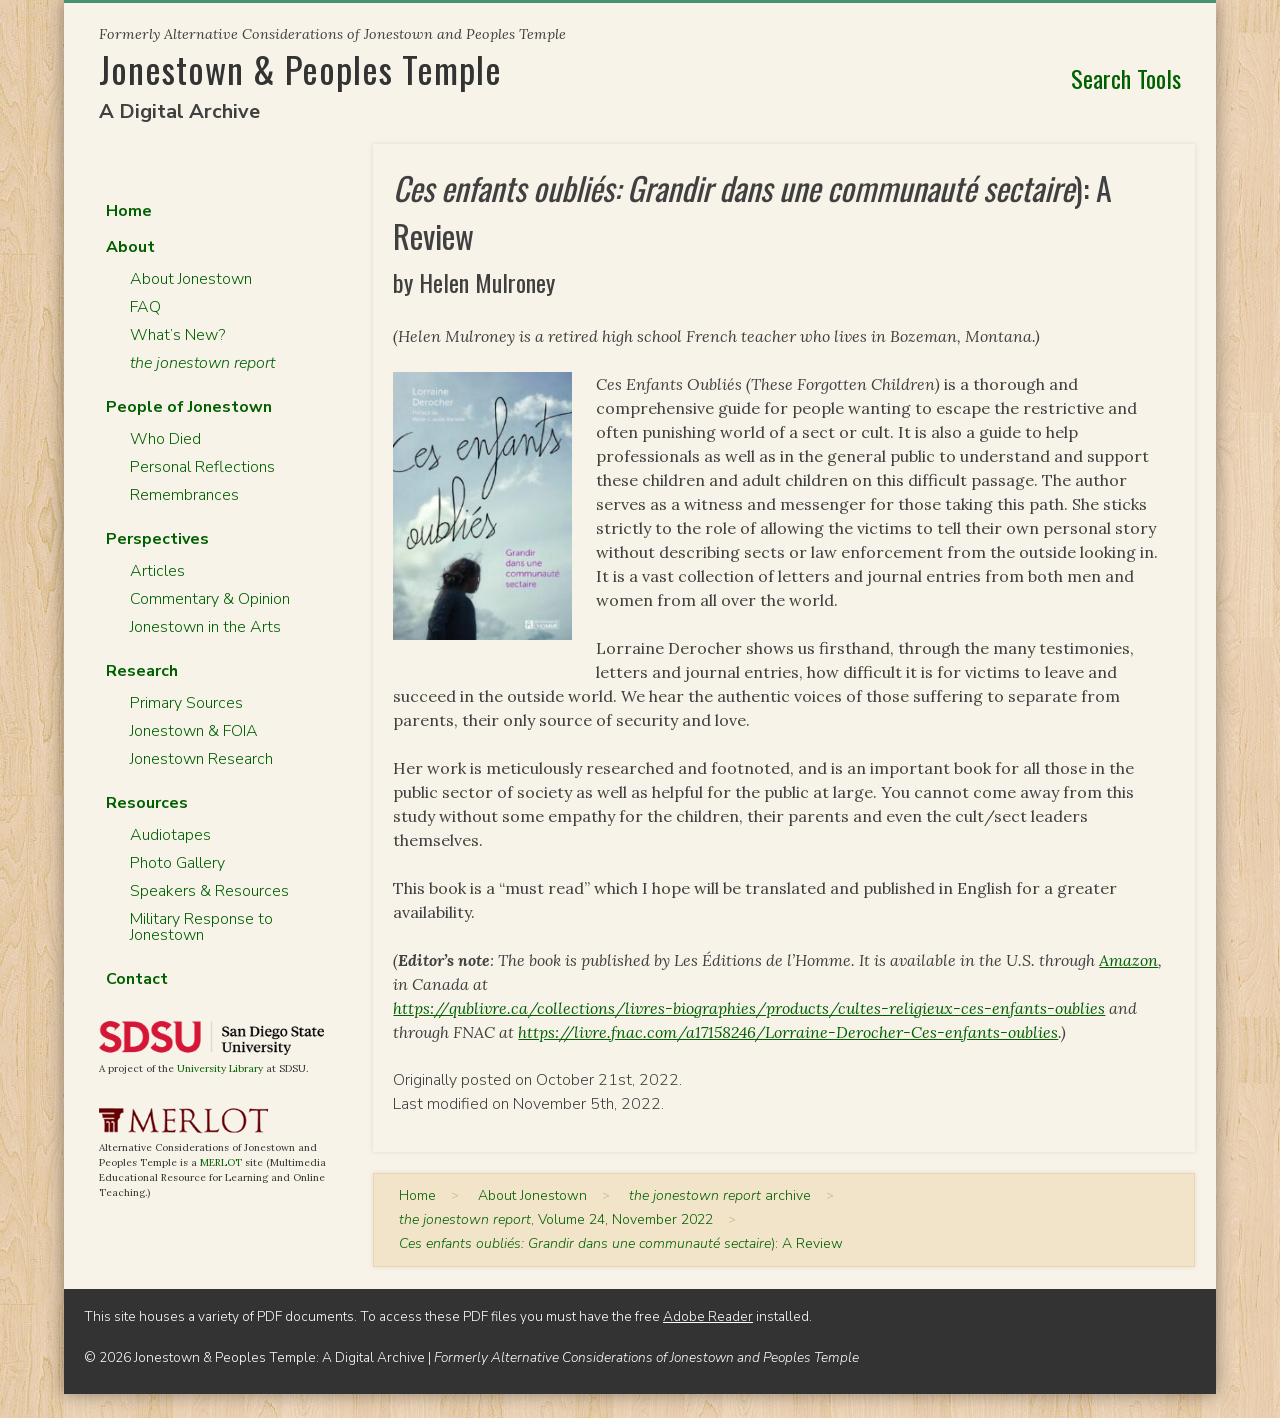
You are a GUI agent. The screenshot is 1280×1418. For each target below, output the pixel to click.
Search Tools (1126, 78)
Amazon (1128, 960)
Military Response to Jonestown (201, 927)
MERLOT (221, 1162)
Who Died (165, 439)
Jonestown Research (201, 759)
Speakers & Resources (209, 891)
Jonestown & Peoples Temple (300, 68)
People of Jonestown (189, 407)
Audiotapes (170, 835)
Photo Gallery (177, 863)
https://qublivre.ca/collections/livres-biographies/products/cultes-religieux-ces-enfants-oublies (749, 1008)
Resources (147, 803)
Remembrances (184, 495)
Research (142, 671)
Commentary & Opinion (210, 599)
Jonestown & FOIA (194, 731)
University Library (220, 1068)
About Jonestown (191, 279)
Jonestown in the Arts (205, 627)
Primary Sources (186, 703)
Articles (157, 571)
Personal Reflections (202, 467)
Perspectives (157, 539)
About (130, 247)
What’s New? (177, 335)
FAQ (145, 307)
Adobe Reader (708, 1316)
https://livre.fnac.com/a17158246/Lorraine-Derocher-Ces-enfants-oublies (788, 1032)
